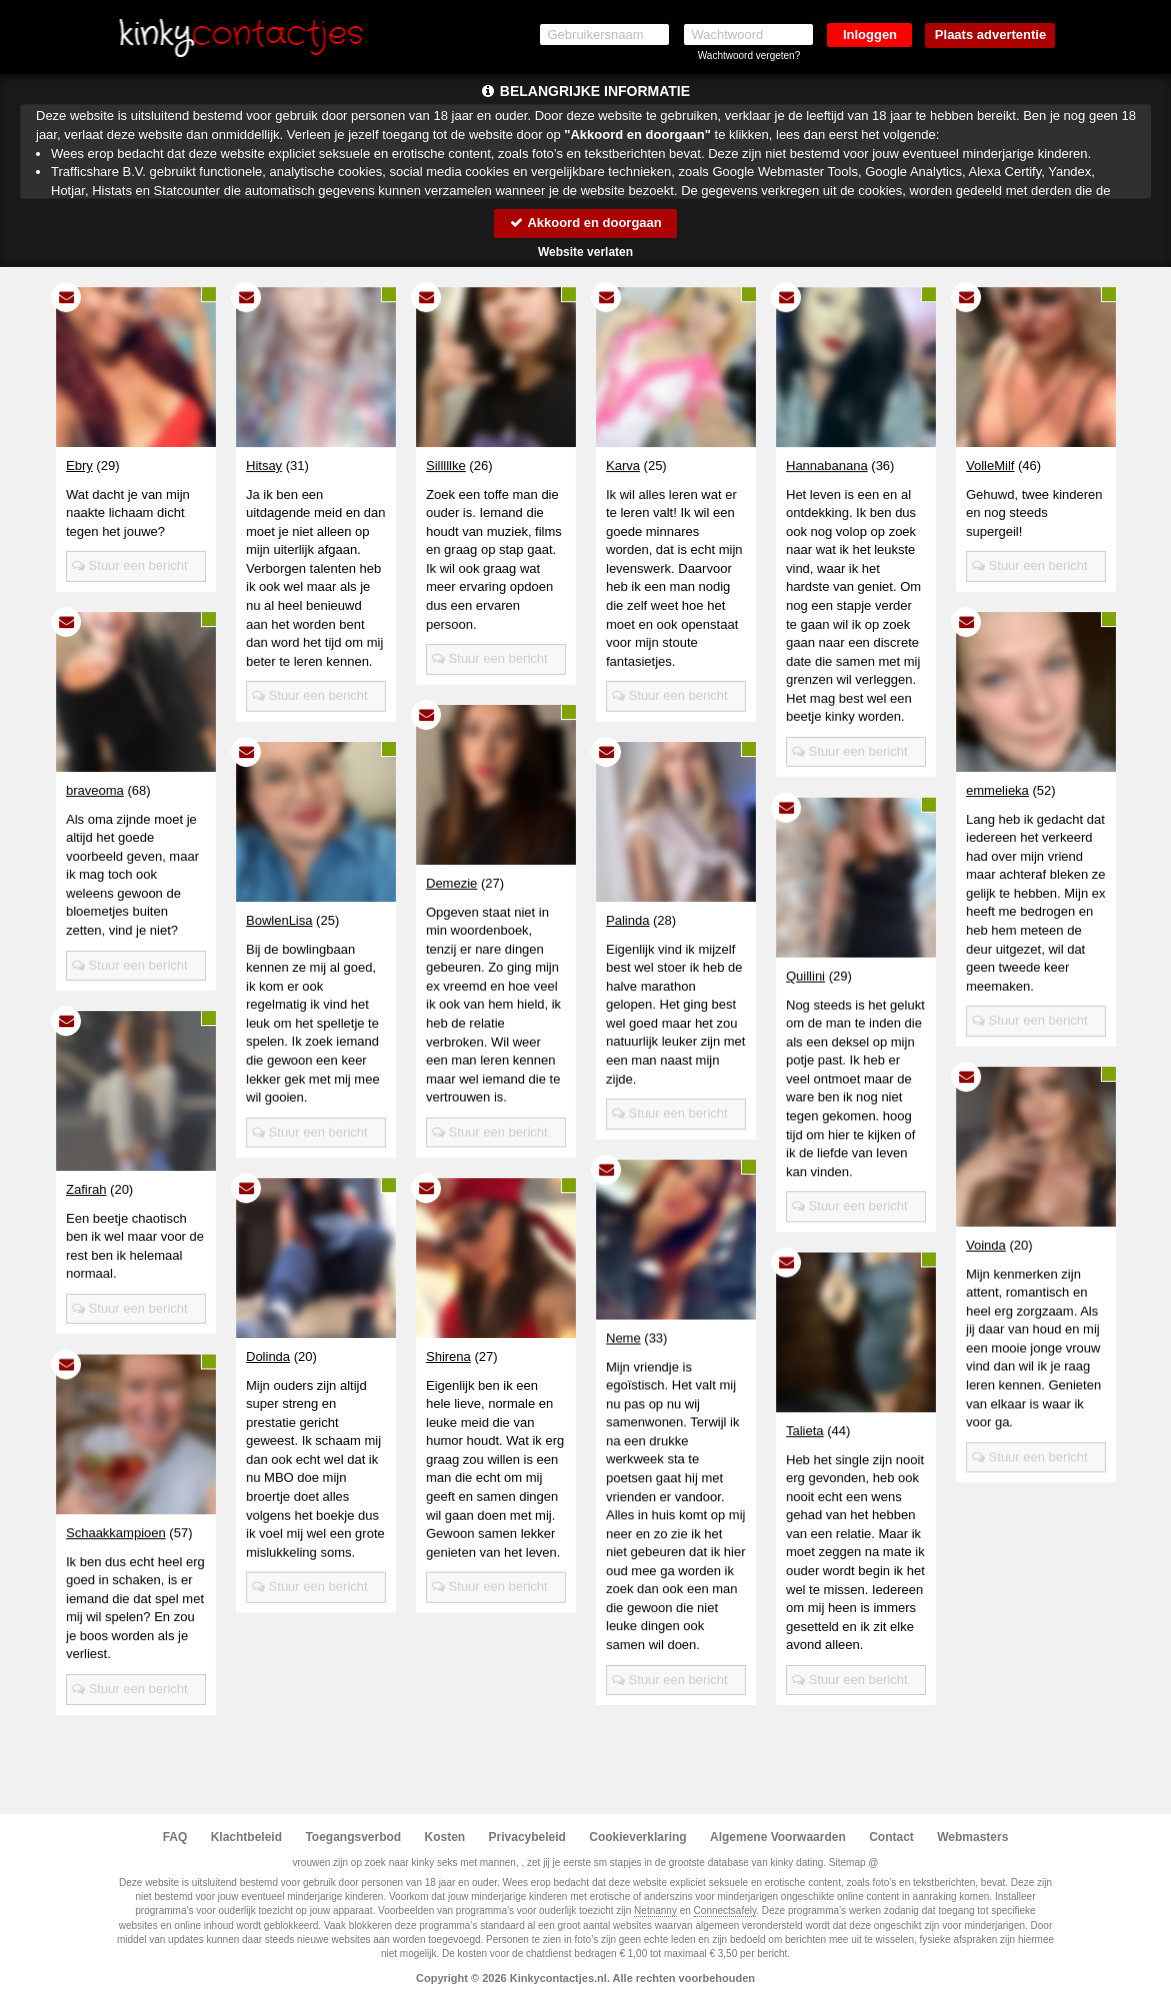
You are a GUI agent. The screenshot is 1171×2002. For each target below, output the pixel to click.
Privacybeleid (527, 1837)
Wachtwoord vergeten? (749, 55)
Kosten (445, 1837)
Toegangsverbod (353, 1837)
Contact (891, 1837)
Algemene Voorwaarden (778, 1837)
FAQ (175, 1837)
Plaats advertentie (990, 34)
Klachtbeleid (246, 1837)
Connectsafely (725, 1910)
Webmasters (972, 1837)
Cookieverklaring (637, 1837)
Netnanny (655, 1910)
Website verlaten (585, 252)
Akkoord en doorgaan (585, 222)
